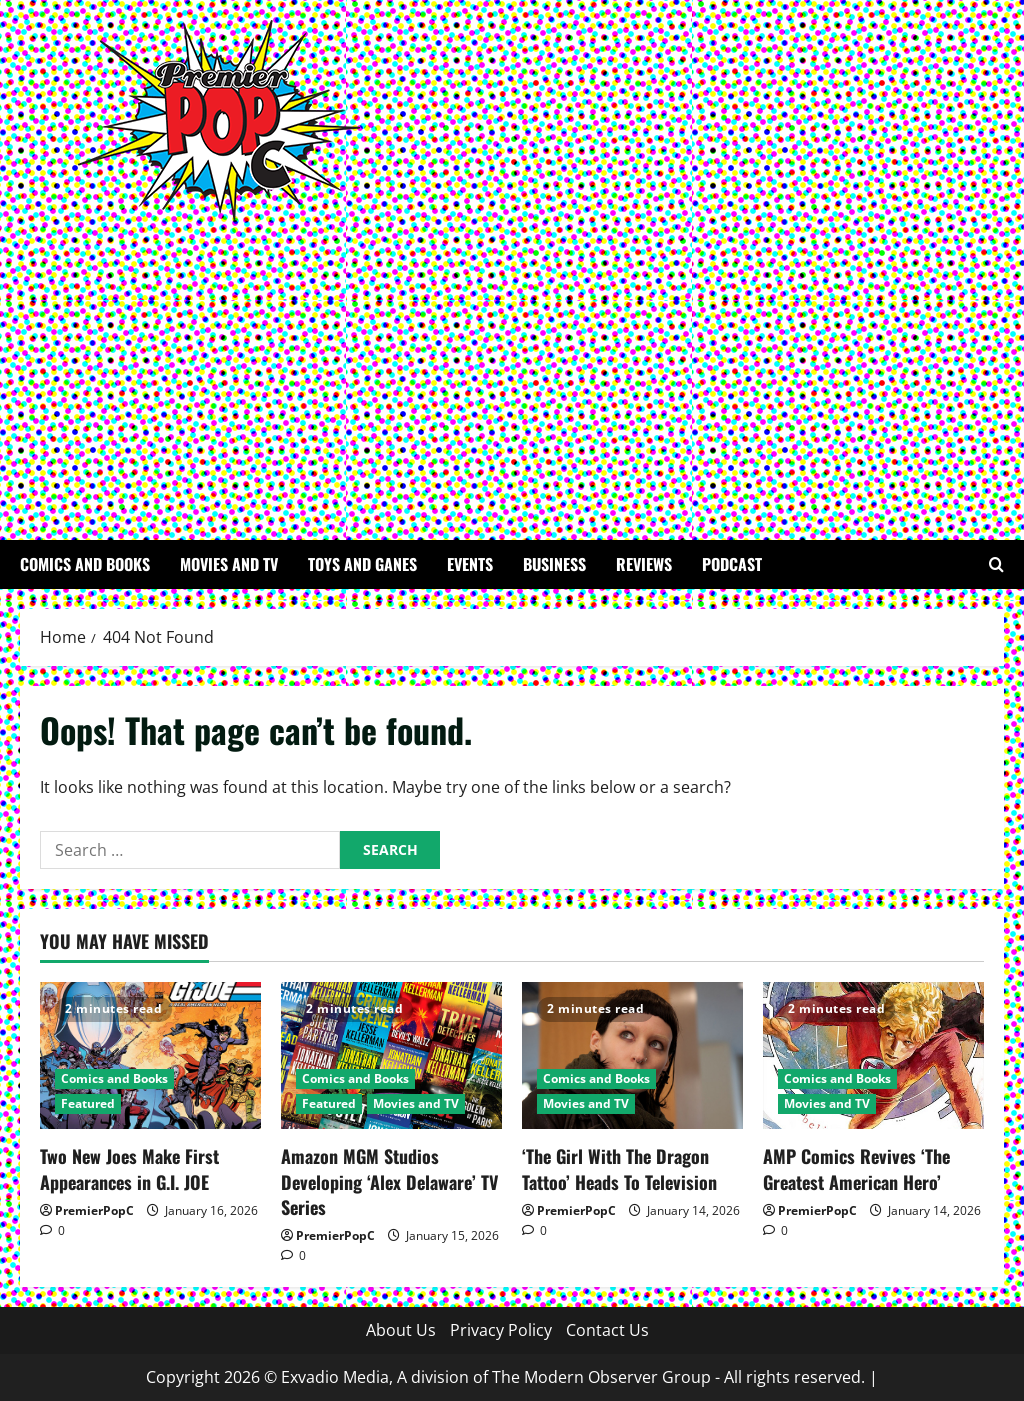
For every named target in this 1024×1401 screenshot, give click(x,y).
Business (554, 564)
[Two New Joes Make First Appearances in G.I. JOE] (150, 1055)
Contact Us (607, 1330)
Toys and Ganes (362, 564)
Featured (88, 1103)
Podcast (732, 564)
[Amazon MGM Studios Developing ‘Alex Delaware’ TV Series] (391, 1055)
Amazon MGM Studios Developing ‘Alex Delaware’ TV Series (389, 1181)
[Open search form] (996, 564)
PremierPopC (94, 1210)
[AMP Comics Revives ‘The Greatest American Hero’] (873, 1055)
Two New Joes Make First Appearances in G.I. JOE (129, 1168)
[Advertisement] (507, 370)
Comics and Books (85, 564)
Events (470, 564)
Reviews (644, 564)
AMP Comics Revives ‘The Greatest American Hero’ (856, 1168)
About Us (401, 1330)
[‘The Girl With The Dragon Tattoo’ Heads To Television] (632, 1055)
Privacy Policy (501, 1330)
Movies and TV (229, 564)
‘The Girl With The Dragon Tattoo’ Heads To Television (619, 1168)
